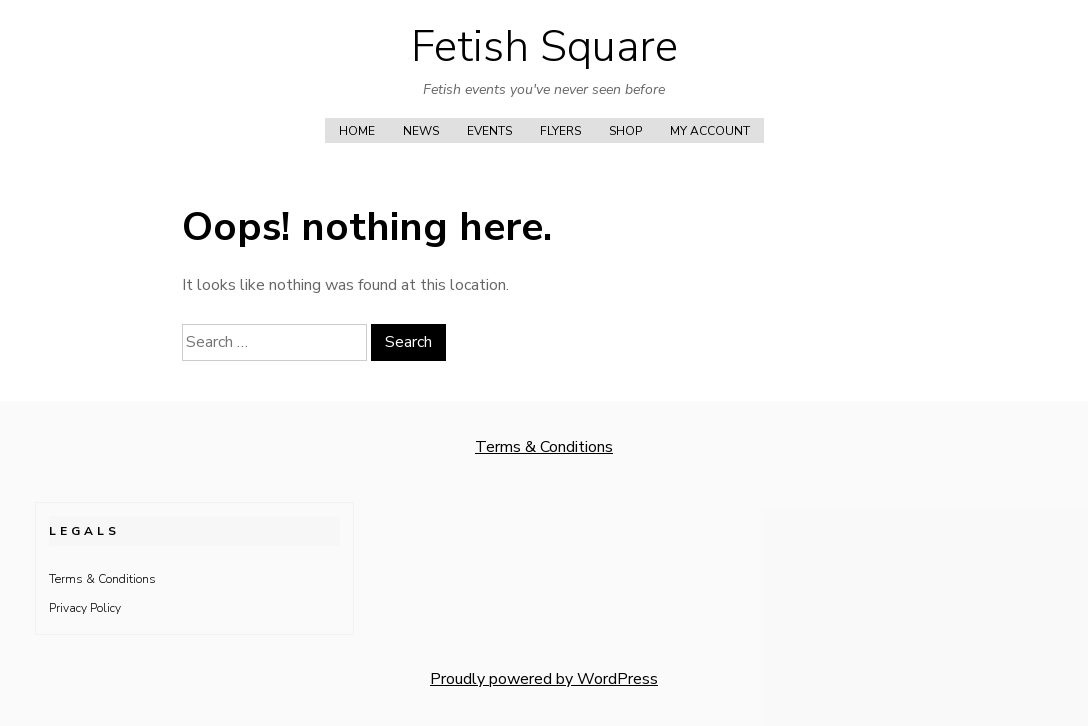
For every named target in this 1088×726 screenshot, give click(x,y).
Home (357, 131)
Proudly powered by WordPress (544, 679)
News (421, 131)
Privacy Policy (85, 608)
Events (489, 131)
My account (710, 131)
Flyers (560, 131)
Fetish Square (544, 47)
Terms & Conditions (544, 447)
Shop (625, 131)
